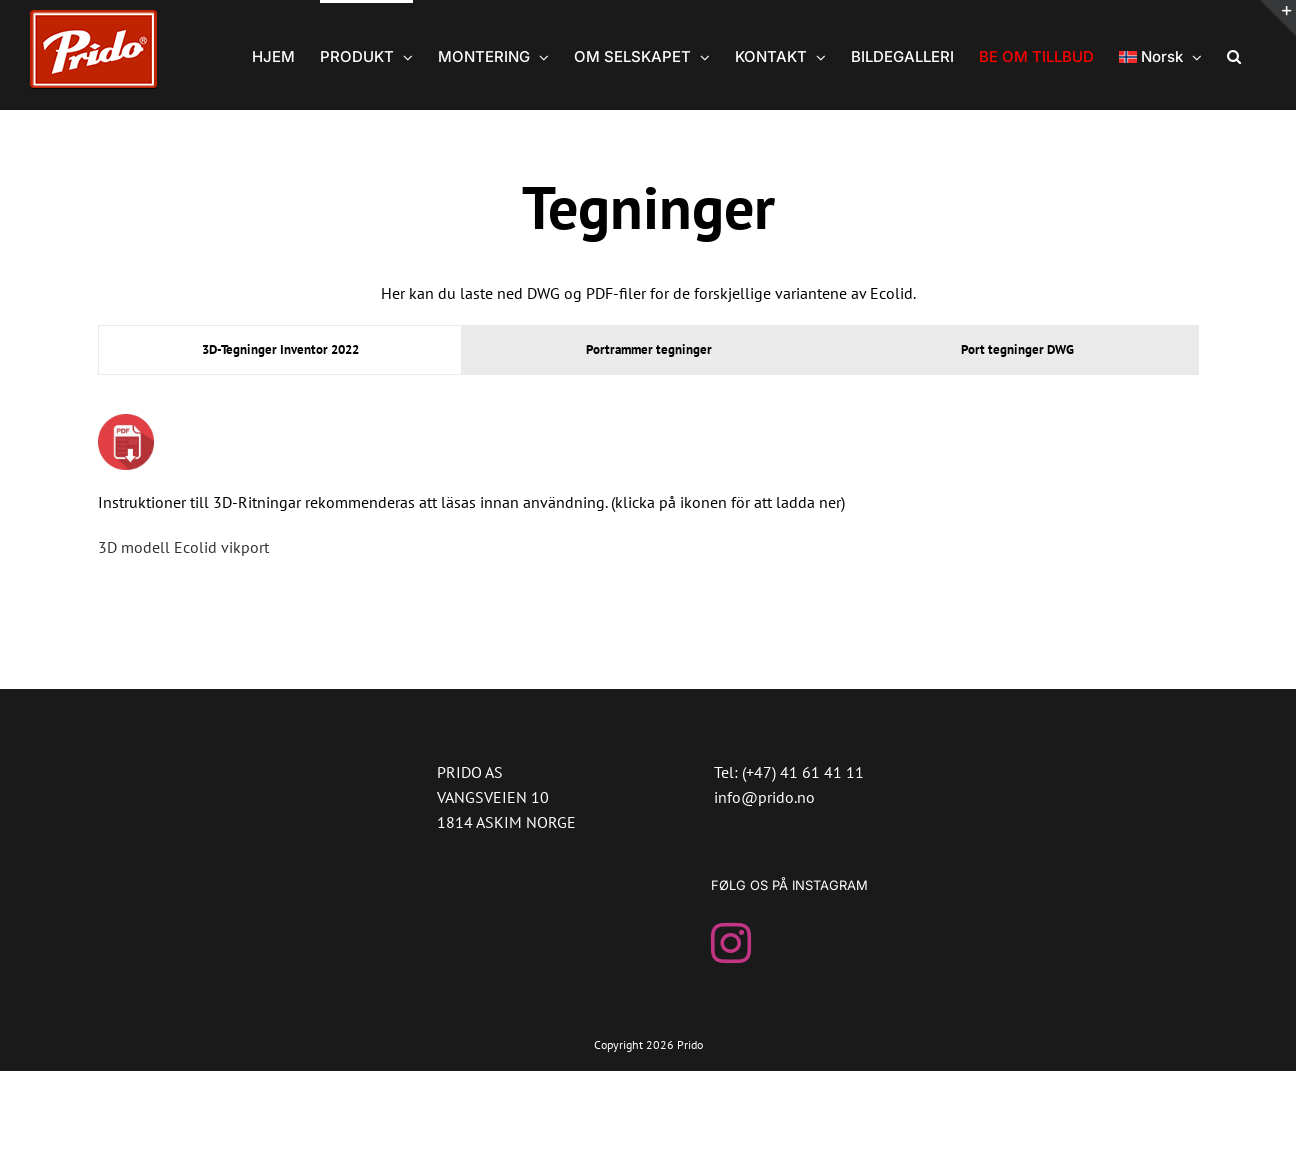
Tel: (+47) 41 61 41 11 (789, 772)
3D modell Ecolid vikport (183, 547)
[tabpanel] (648, 496)
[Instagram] (731, 943)
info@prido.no (764, 797)
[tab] (280, 350)
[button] (1234, 55)
